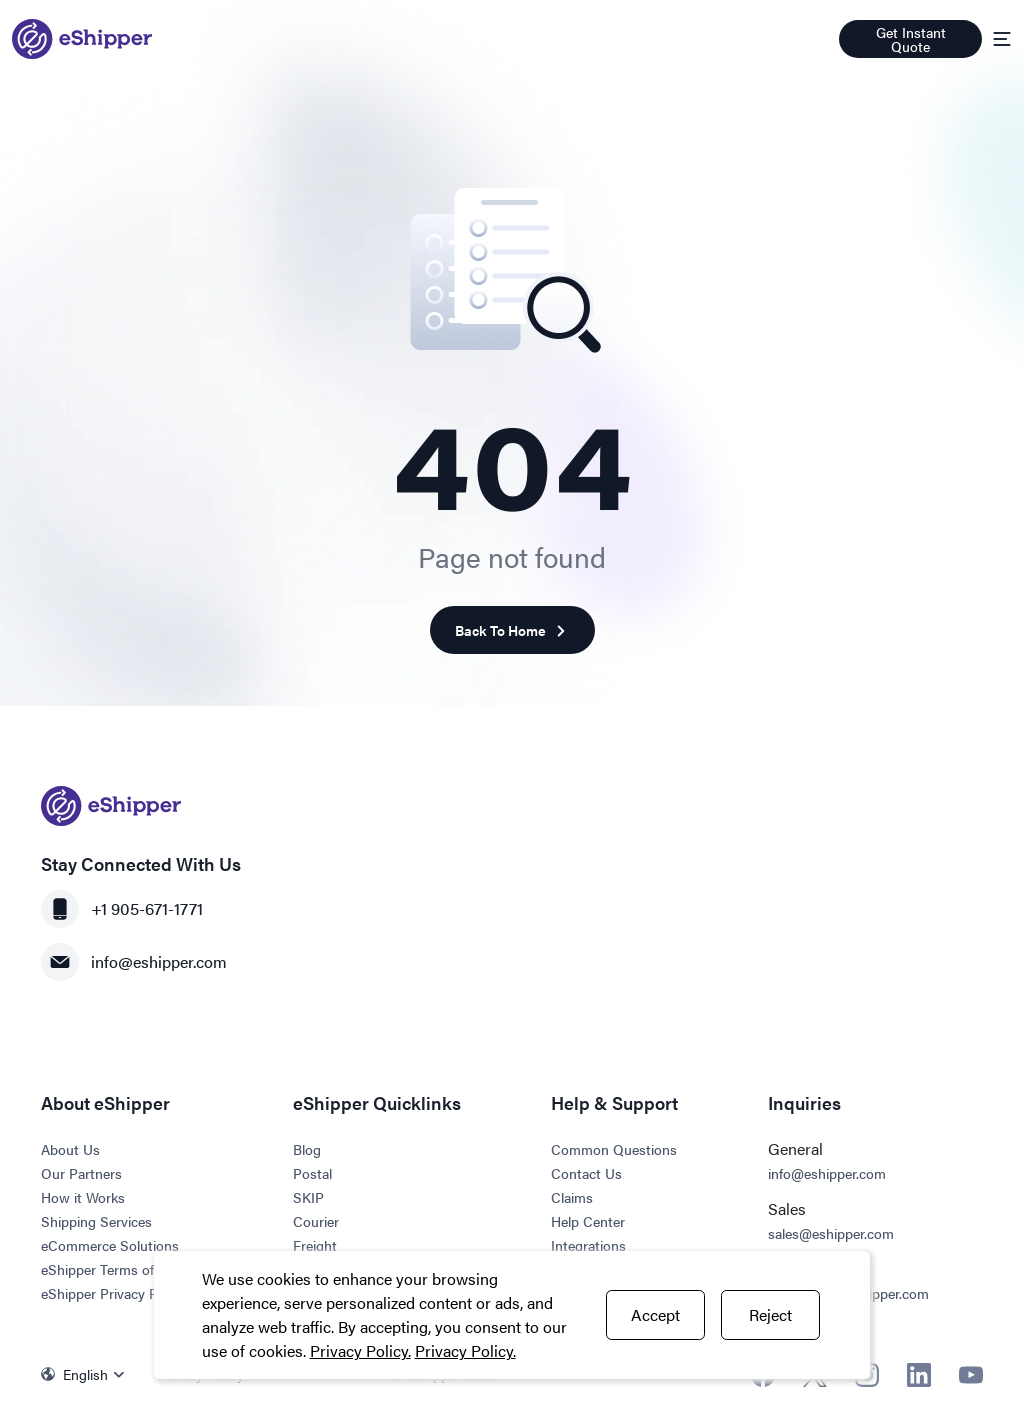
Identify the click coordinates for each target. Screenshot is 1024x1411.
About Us (70, 1149)
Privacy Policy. (360, 1350)
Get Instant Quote (911, 39)
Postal (312, 1173)
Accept (655, 1314)
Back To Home (512, 630)
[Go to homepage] (82, 39)
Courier (316, 1221)
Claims (572, 1197)
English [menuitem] (85, 1374)
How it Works (83, 1197)
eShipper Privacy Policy (113, 1293)
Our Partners (81, 1173)
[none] (87, 1374)
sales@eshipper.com (831, 1233)
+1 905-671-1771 (122, 909)
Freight (315, 1245)
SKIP (308, 1197)
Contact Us (586, 1173)
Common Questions (614, 1149)
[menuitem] (87, 1374)
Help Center (588, 1221)
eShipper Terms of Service (122, 1269)
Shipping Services (96, 1221)
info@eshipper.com (134, 962)
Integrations (588, 1245)
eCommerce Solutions (110, 1245)
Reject (770, 1314)
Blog (307, 1149)
